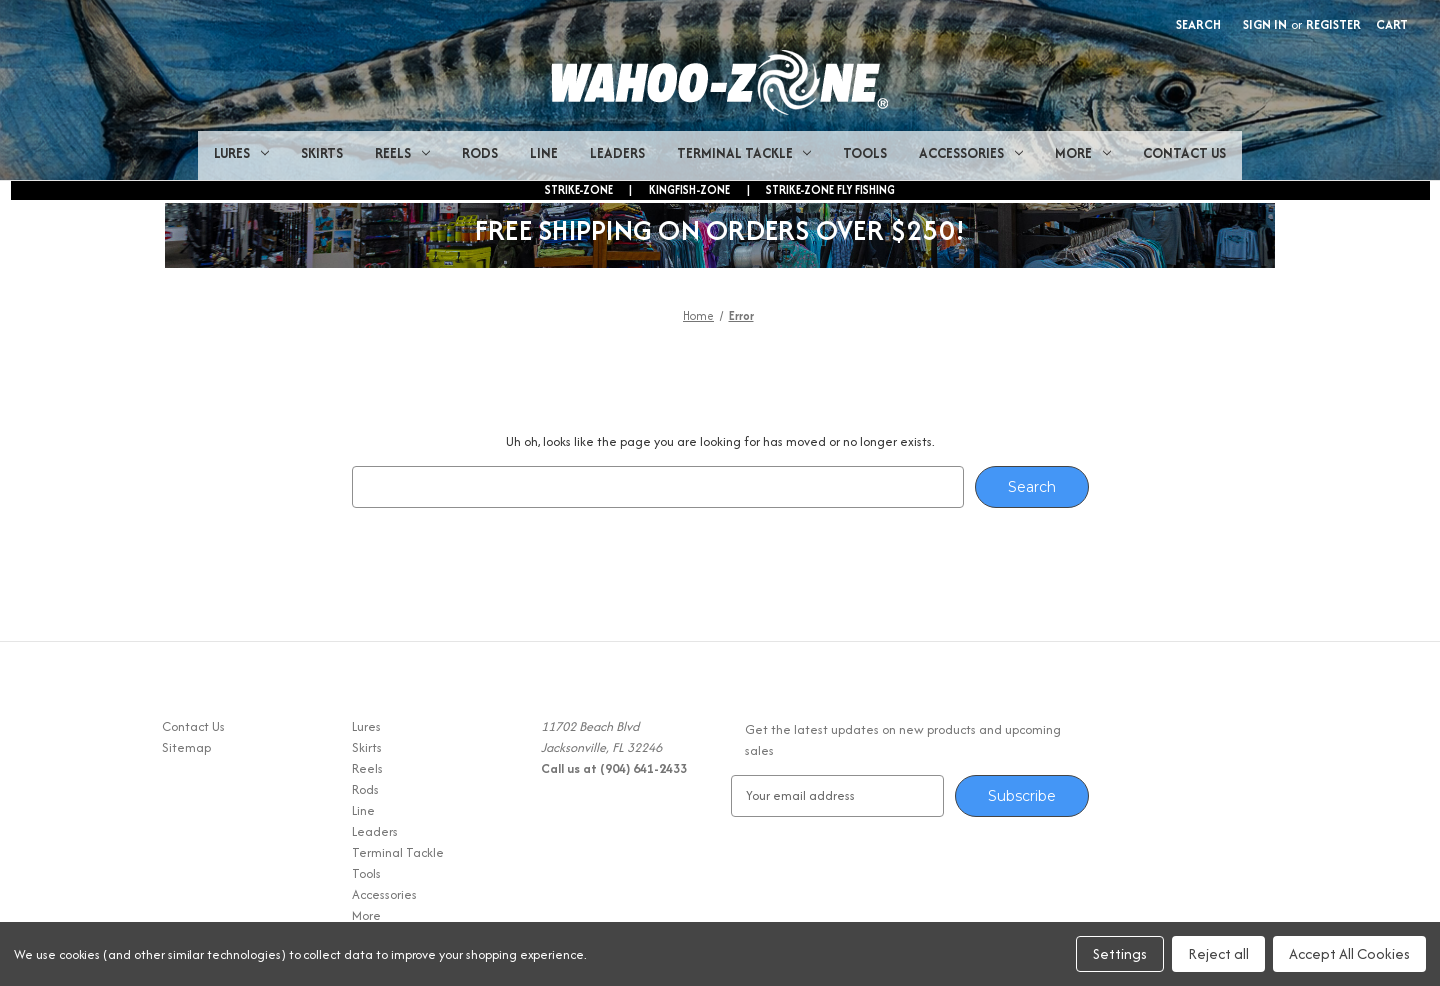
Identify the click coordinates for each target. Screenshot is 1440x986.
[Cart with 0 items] (1392, 24)
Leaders (617, 153)
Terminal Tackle (744, 153)
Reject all (1218, 953)
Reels (402, 153)
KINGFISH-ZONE (689, 189)
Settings (1120, 953)
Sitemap (186, 747)
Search (1198, 24)
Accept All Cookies (1349, 953)
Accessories (971, 153)
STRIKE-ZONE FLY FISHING (830, 189)
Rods (480, 153)
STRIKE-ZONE (579, 189)
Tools (865, 153)
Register (1333, 24)
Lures (241, 153)
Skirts (322, 153)
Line (544, 153)
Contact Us (1184, 153)
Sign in (1265, 24)
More (1083, 153)
